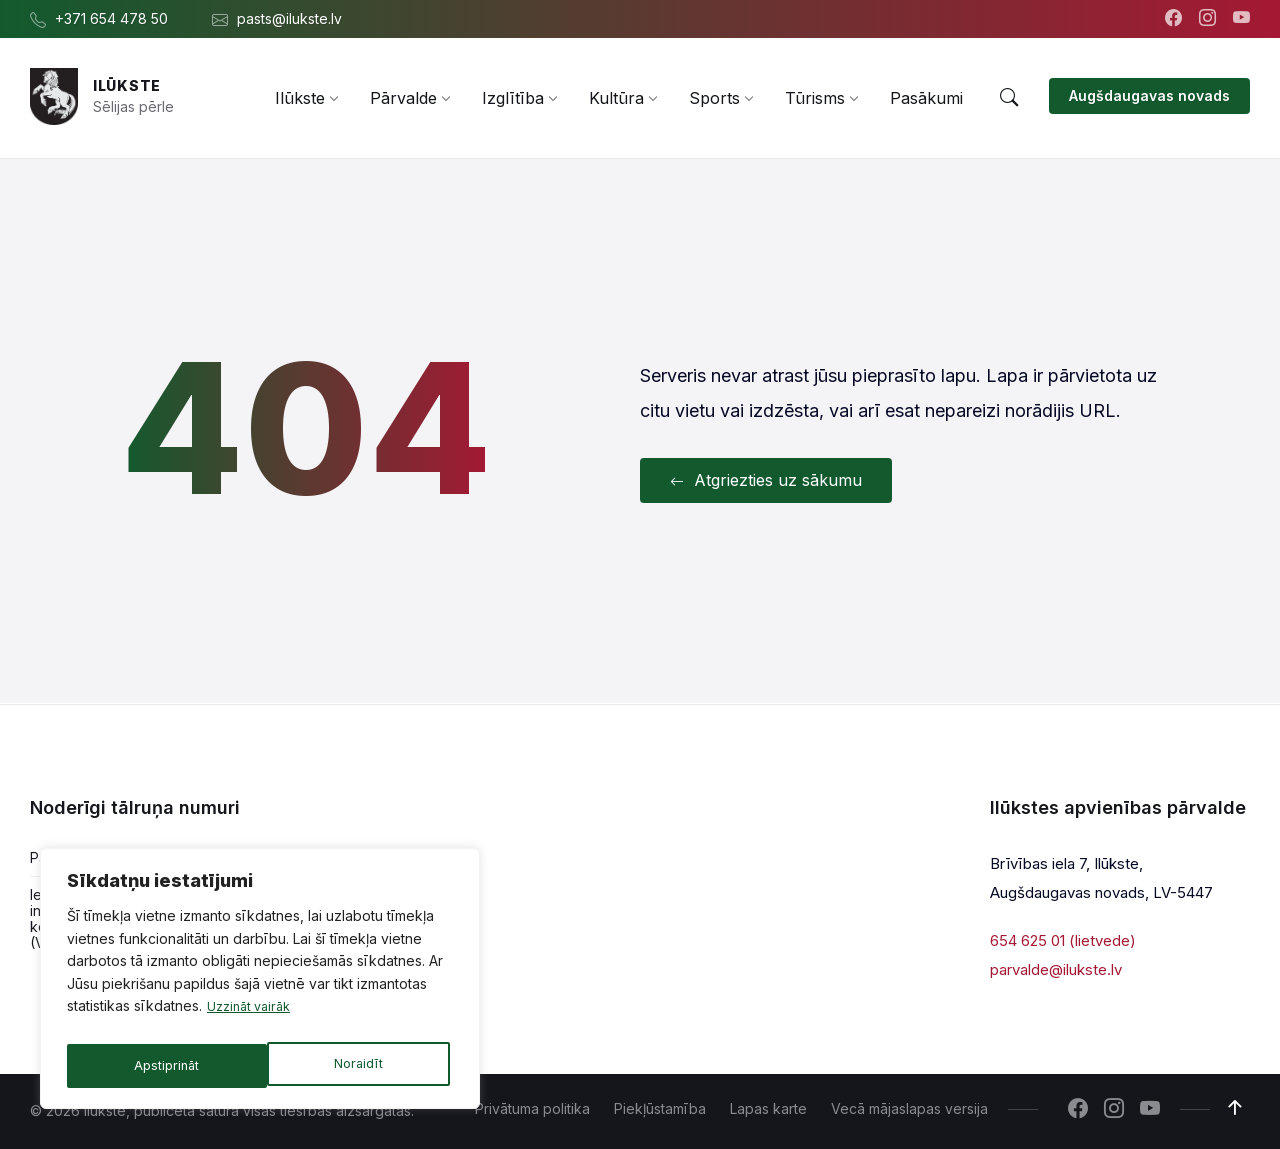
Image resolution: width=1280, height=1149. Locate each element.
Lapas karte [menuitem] (768, 1108)
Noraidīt (158, 1065)
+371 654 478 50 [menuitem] (111, 18)
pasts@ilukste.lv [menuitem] (289, 18)
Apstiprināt (354, 1065)
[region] (260, 984)
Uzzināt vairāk (253, 1016)
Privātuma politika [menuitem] (532, 1108)
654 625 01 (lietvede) (1063, 940)
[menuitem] (300, 98)
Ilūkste (127, 85)
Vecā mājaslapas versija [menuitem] (909, 1108)
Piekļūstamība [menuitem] (660, 1108)
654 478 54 (251, 857)
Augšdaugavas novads (1149, 95)
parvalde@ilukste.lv (1056, 968)
